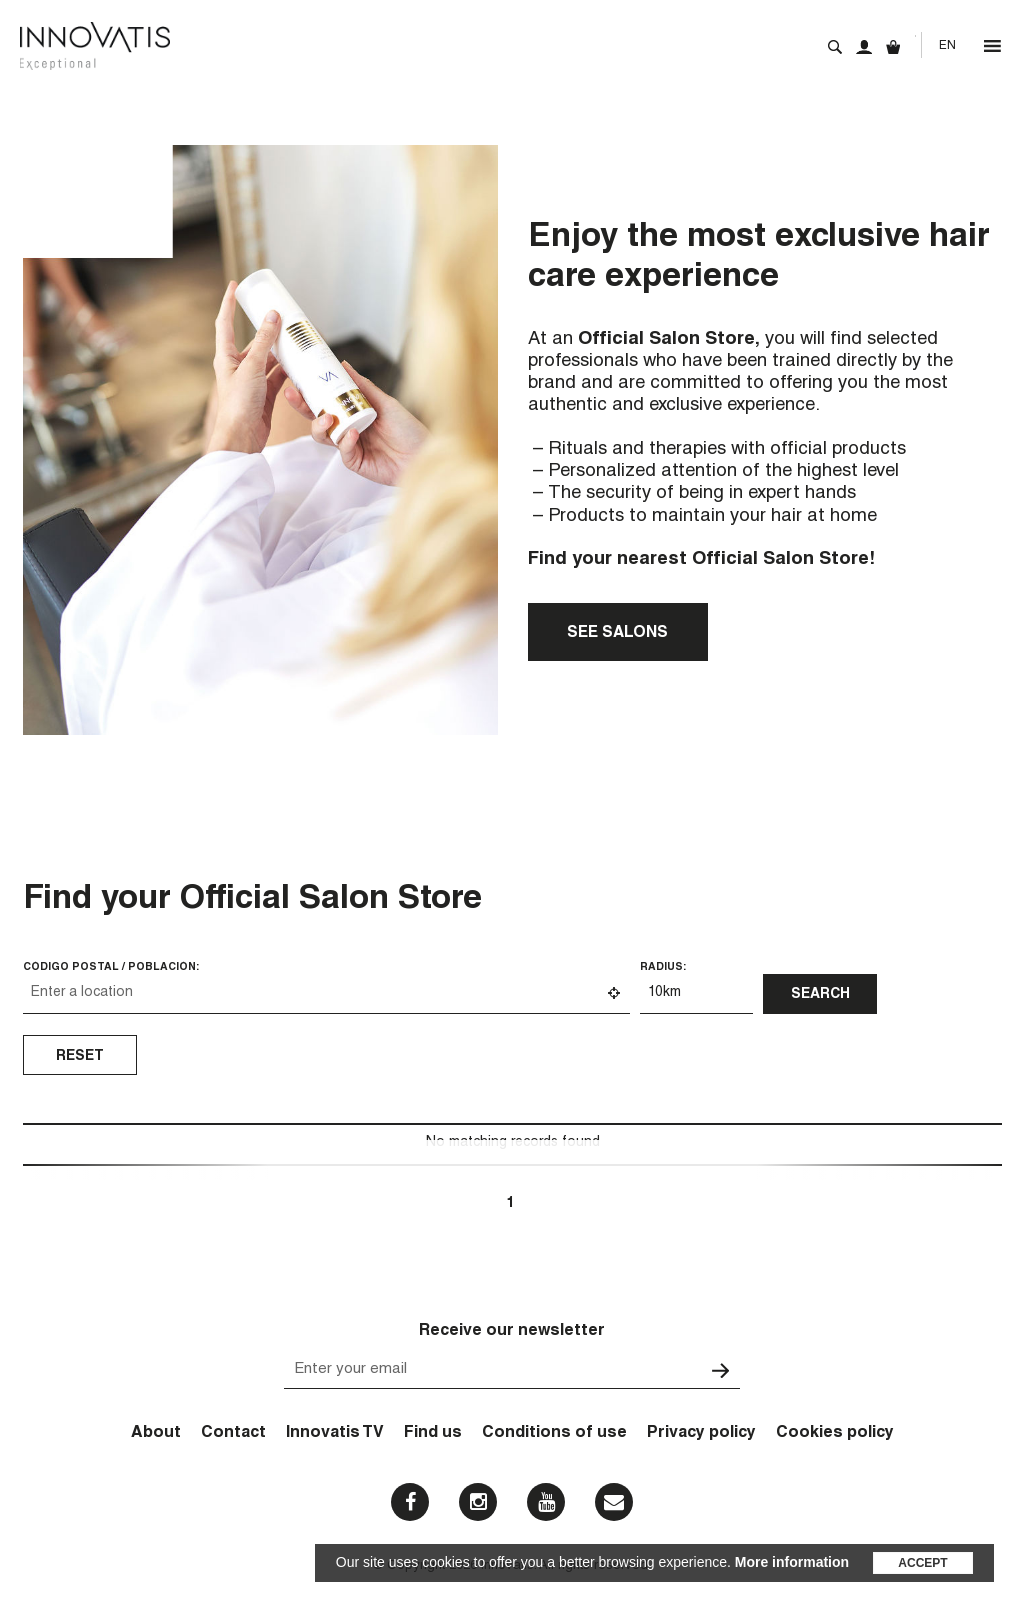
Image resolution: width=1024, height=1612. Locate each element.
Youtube (546, 1502)
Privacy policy (701, 1434)
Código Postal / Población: (111, 967)
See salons (617, 633)
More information (792, 1562)
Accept (922, 1563)
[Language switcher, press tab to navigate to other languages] (947, 46)
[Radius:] (696, 994)
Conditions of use (554, 1434)
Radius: (663, 967)
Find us (433, 1434)
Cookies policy (835, 1434)
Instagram (478, 1502)
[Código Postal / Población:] (326, 994)
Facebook (410, 1502)
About (156, 1434)
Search (835, 47)
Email (614, 1502)
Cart (893, 47)
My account (864, 47)
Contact (233, 1434)
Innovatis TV (335, 1434)
